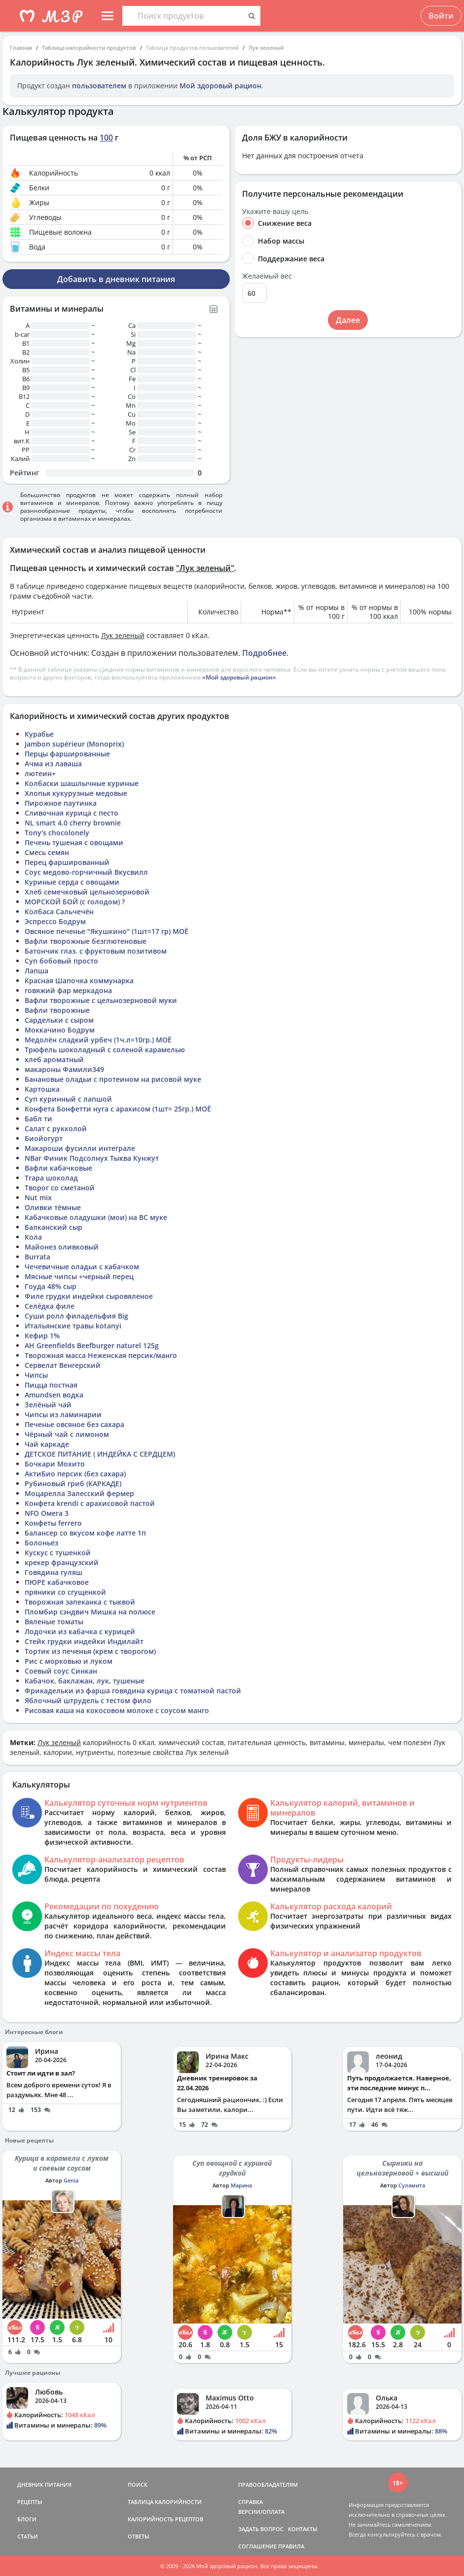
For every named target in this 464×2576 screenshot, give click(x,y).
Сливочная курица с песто (71, 813)
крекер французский (62, 1562)
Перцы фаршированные (67, 753)
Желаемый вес (267, 276)
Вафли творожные (57, 1010)
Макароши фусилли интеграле (80, 1148)
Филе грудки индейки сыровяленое (89, 1296)
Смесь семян (47, 852)
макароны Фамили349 (64, 1069)
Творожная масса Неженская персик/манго (101, 1355)
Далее (348, 320)
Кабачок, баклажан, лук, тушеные (84, 1680)
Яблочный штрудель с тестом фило (88, 1700)
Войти (441, 15)
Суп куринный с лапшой (68, 1099)
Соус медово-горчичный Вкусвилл (86, 872)
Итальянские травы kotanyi (73, 1325)
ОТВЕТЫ (138, 2536)
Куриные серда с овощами (72, 882)
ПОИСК (137, 2484)
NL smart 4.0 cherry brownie (73, 822)
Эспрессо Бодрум (55, 921)
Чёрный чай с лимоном (67, 1434)
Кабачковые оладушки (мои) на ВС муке (96, 1217)
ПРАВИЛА (291, 2546)
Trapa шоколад (51, 1177)
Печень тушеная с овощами (74, 842)
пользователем (99, 85)
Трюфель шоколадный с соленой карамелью (105, 1049)
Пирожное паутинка (61, 803)
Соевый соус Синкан (61, 1671)
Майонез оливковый (62, 1247)
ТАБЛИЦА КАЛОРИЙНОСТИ (165, 2501)
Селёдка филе (49, 1306)
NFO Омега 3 (47, 1513)
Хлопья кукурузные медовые (76, 793)
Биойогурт (44, 1138)
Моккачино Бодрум (60, 1030)
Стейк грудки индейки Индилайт (84, 1641)
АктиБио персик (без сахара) (75, 1473)
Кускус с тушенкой (58, 1552)
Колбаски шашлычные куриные (82, 783)
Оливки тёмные (53, 1207)
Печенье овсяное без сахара (74, 1424)
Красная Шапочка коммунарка (79, 980)
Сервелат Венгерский (63, 1365)
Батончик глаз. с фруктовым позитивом (96, 951)
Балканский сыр (53, 1227)
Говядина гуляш (53, 1572)
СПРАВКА (250, 2501)
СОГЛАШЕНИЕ (257, 2546)
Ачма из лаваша (53, 763)
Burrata (37, 1256)
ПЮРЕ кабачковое (57, 1582)
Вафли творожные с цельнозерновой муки (101, 1000)
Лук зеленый (266, 47)
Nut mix (38, 1197)
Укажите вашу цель (275, 211)
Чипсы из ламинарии (63, 1414)
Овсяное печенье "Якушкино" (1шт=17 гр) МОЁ (106, 931)
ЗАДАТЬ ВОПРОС (261, 2529)
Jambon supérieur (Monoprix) (74, 744)
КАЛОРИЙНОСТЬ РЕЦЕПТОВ (165, 2519)
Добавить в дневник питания (116, 279)
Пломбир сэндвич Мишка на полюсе (90, 1611)
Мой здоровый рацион (220, 85)
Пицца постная (51, 1385)
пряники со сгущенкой (65, 1592)
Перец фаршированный (67, 862)
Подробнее (264, 652)
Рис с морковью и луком (68, 1661)
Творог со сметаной (60, 1187)
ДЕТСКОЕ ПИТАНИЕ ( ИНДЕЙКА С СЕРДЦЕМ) (100, 1454)
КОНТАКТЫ (303, 2529)
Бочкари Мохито (55, 1463)
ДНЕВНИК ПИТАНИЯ (44, 2484)
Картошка (42, 1089)
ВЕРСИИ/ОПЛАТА (261, 2511)
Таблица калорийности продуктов (89, 47)
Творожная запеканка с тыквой (80, 1602)
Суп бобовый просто (61, 961)
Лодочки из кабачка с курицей (80, 1631)
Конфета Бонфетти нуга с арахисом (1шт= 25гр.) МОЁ (118, 1108)
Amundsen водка (54, 1394)
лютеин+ (40, 773)
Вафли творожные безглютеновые (85, 941)
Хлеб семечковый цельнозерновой (87, 891)
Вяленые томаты (54, 1621)
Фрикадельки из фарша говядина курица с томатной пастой (133, 1690)
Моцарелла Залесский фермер (79, 1493)
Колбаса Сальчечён (59, 911)
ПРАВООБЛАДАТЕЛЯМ (268, 2484)
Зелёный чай (48, 1404)
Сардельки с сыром (59, 1020)
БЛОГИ (26, 2519)
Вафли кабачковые (58, 1168)
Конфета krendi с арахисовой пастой (90, 1503)
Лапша (36, 970)
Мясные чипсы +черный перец (79, 1276)
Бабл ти (38, 1118)
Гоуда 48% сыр (50, 1286)
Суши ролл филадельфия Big (76, 1316)
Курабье (39, 734)
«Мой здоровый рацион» (239, 677)
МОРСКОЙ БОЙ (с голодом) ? (75, 901)
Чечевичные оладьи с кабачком (82, 1266)
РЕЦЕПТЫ (29, 2501)
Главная (21, 47)
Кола (33, 1237)
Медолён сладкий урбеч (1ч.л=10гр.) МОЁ (98, 1039)
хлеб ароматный (54, 1059)
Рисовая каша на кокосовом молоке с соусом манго (117, 1710)
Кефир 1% (42, 1335)
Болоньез (41, 1542)
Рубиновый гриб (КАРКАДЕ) (73, 1483)
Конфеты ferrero (53, 1523)
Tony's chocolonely (57, 832)
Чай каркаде (47, 1444)
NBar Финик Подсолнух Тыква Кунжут (92, 1158)
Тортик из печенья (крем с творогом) (90, 1651)
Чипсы (36, 1375)
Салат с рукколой (56, 1128)
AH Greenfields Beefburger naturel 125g (92, 1345)
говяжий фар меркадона (68, 990)
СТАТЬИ (27, 2536)
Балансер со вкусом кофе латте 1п (85, 1533)
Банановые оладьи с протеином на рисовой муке (113, 1079)
